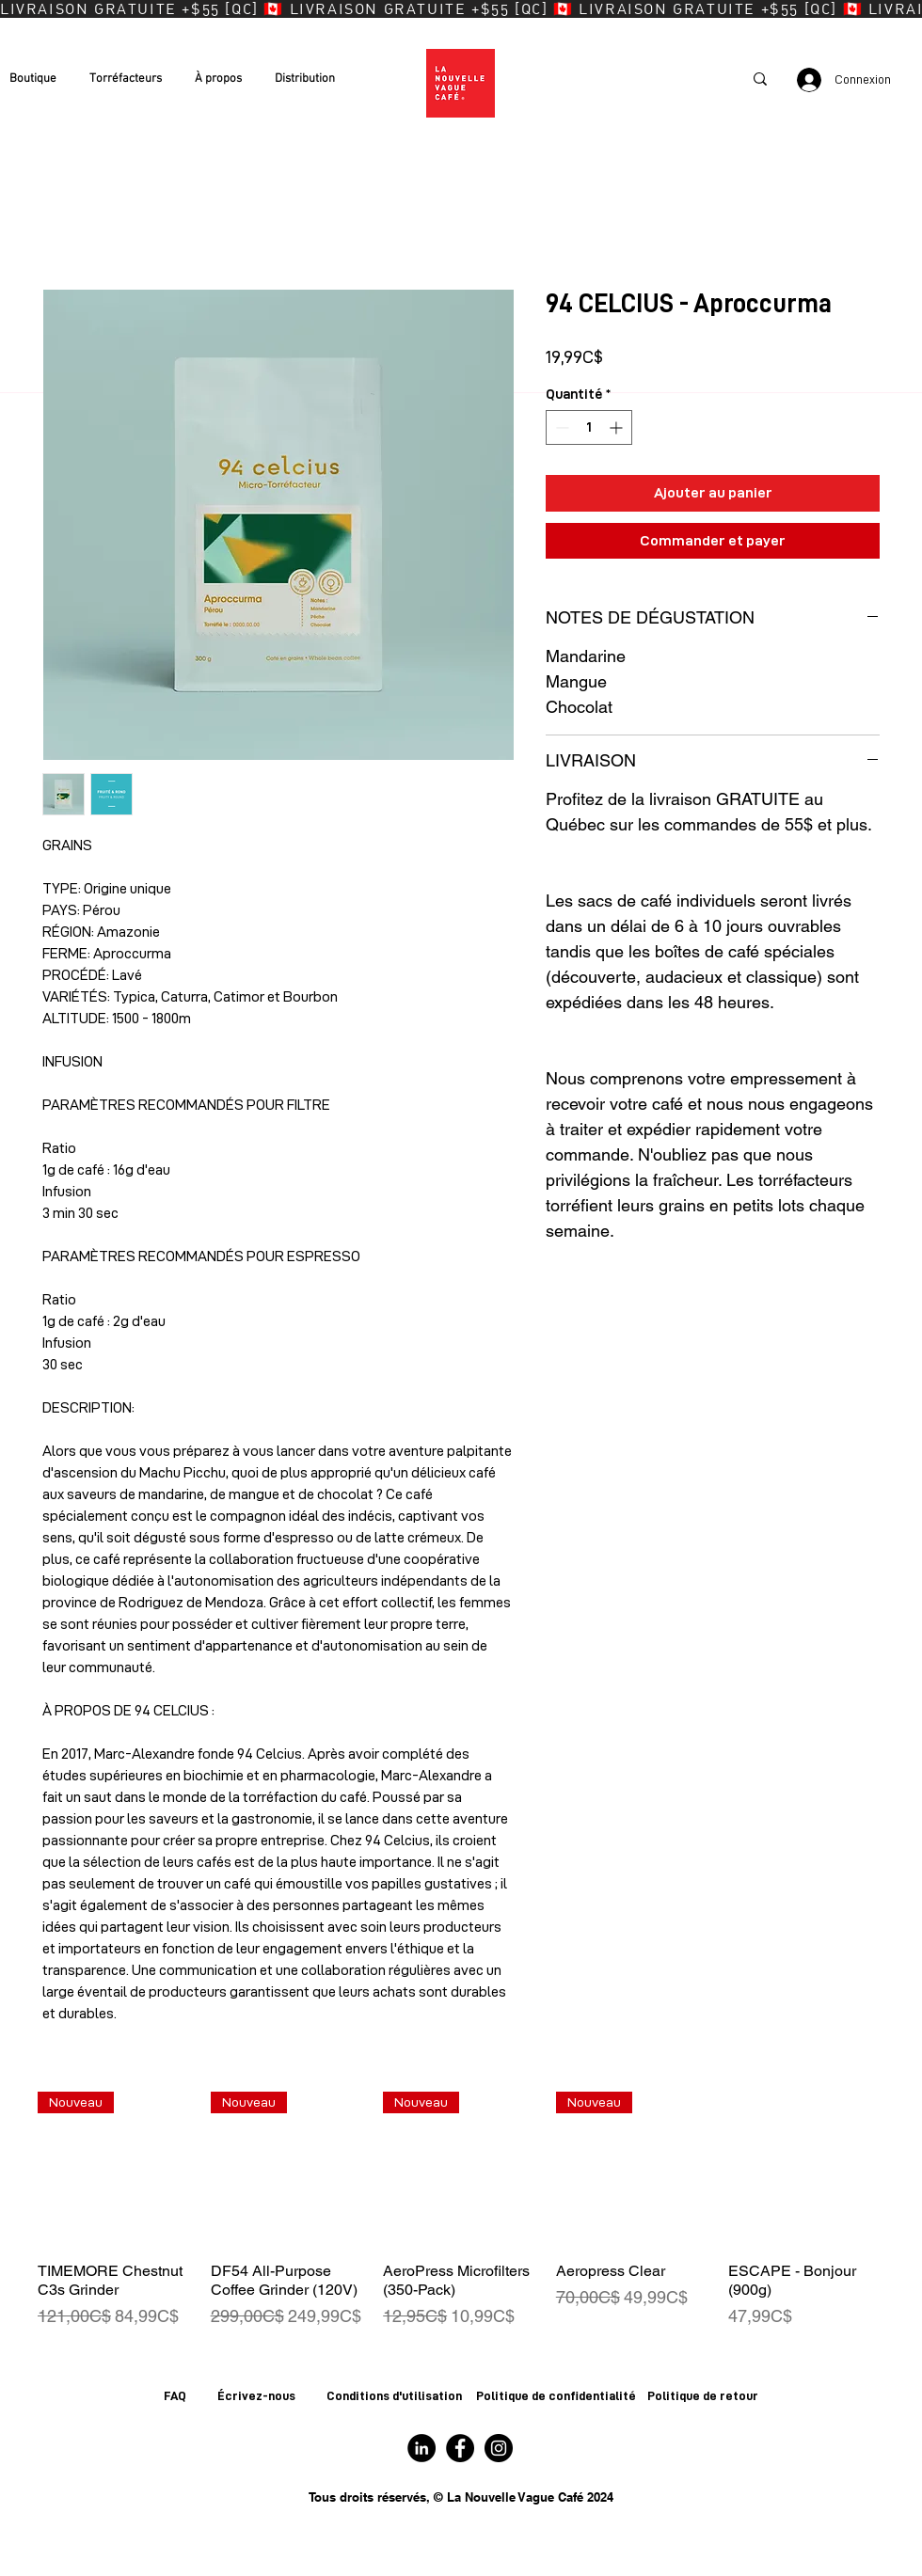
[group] (461, 2211)
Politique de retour (702, 2395)
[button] (40, 79)
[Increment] (617, 427)
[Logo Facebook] (460, 2448)
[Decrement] (560, 427)
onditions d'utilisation (400, 2395)
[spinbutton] (589, 427)
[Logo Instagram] (499, 2448)
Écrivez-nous (256, 2395)
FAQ (175, 2395)
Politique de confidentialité (556, 2395)
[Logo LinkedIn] (421, 2448)
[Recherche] (681, 79)
